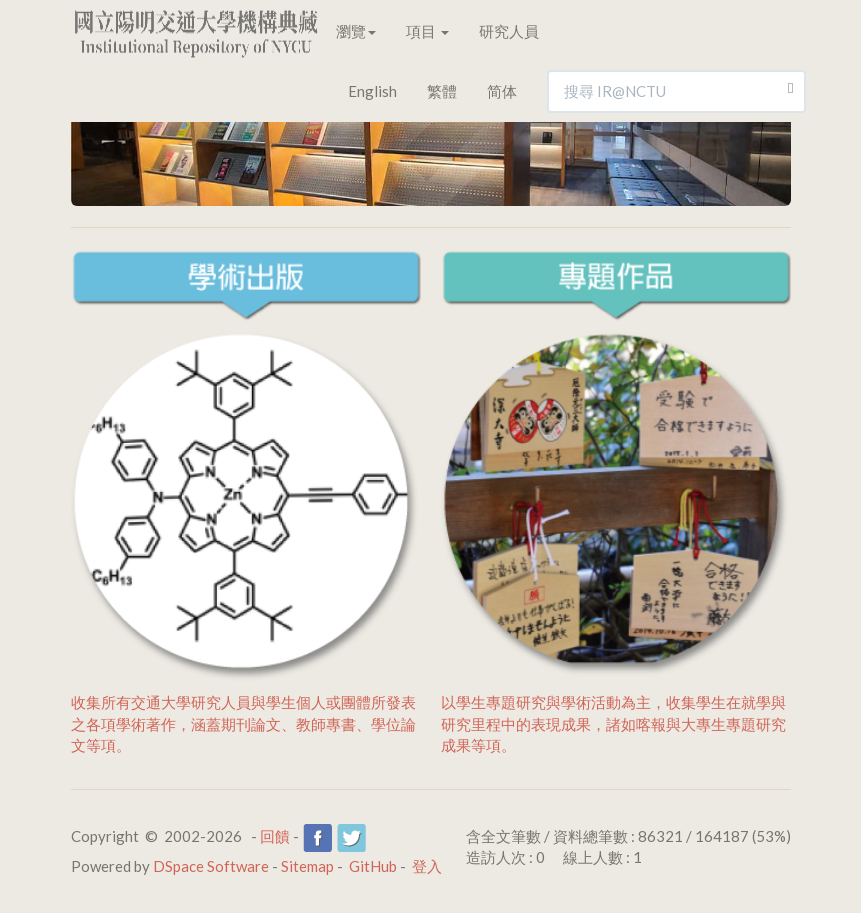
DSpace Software (211, 866)
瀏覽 (356, 31)
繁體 (442, 91)
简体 (502, 91)
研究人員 (509, 31)
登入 (427, 866)
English (372, 91)
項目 (427, 31)
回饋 (275, 836)
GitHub (373, 866)
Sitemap (307, 866)
